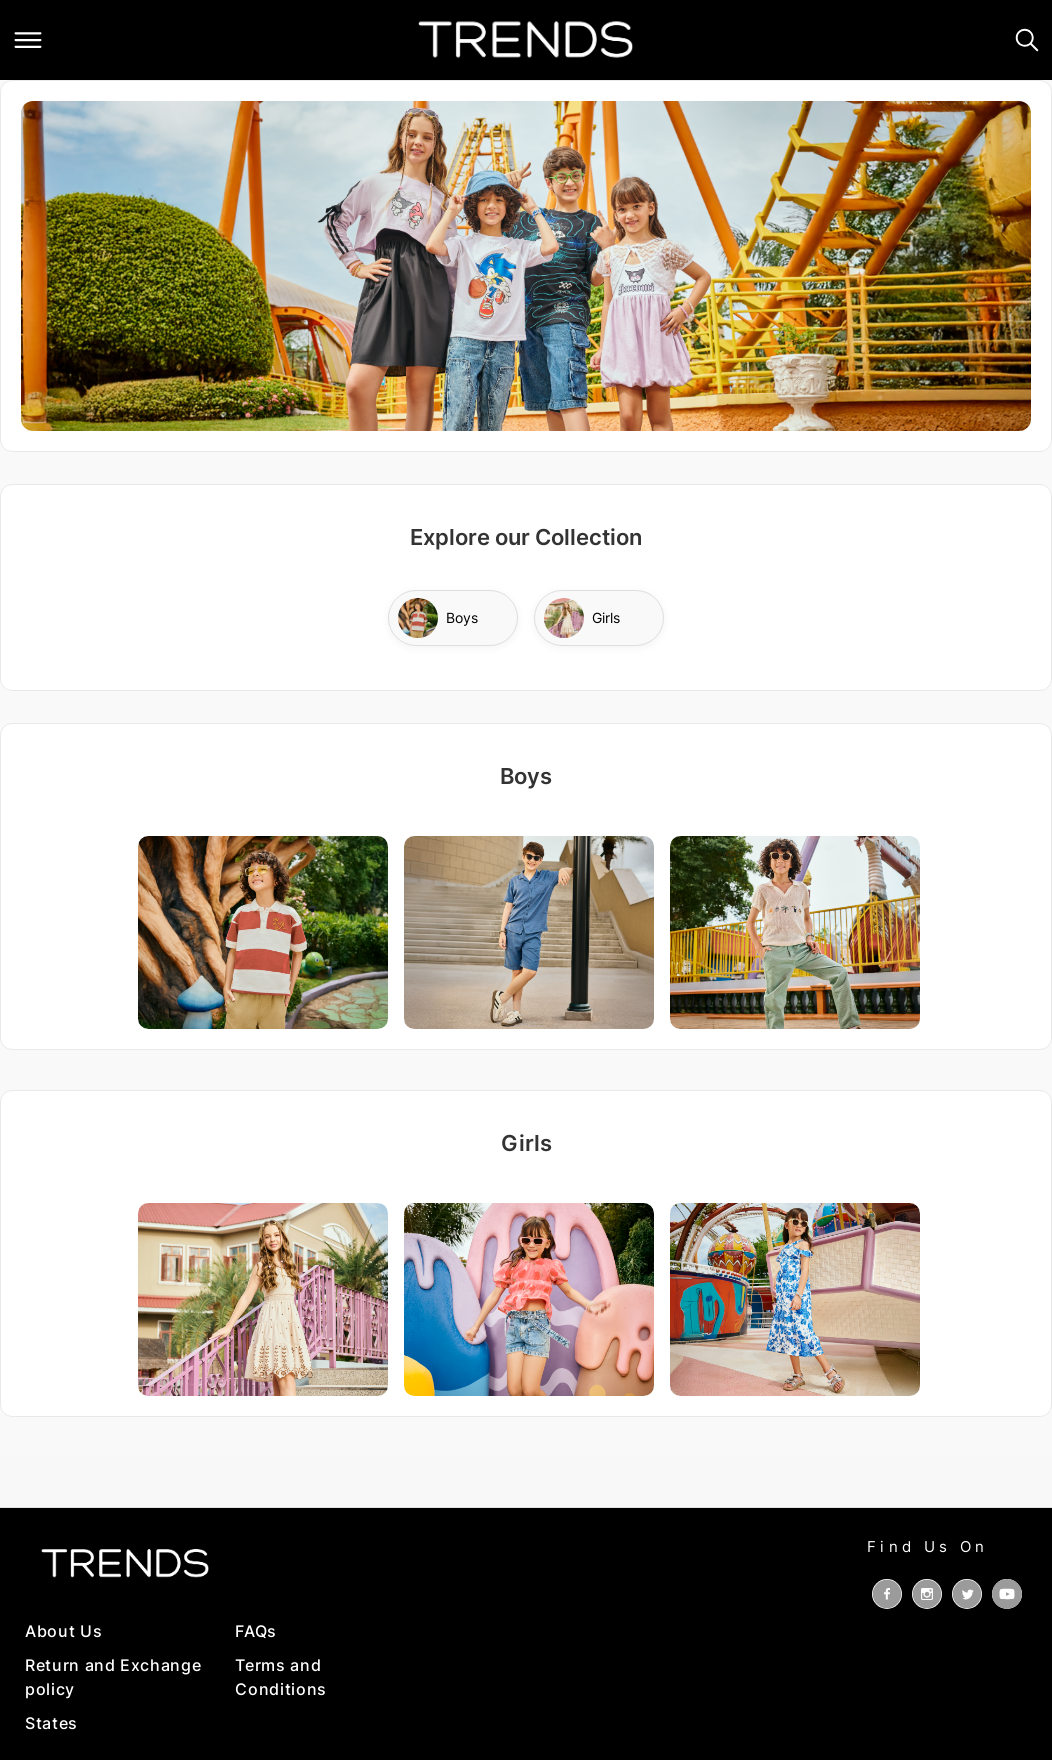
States (51, 1723)
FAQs (256, 1631)
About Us (63, 1631)
